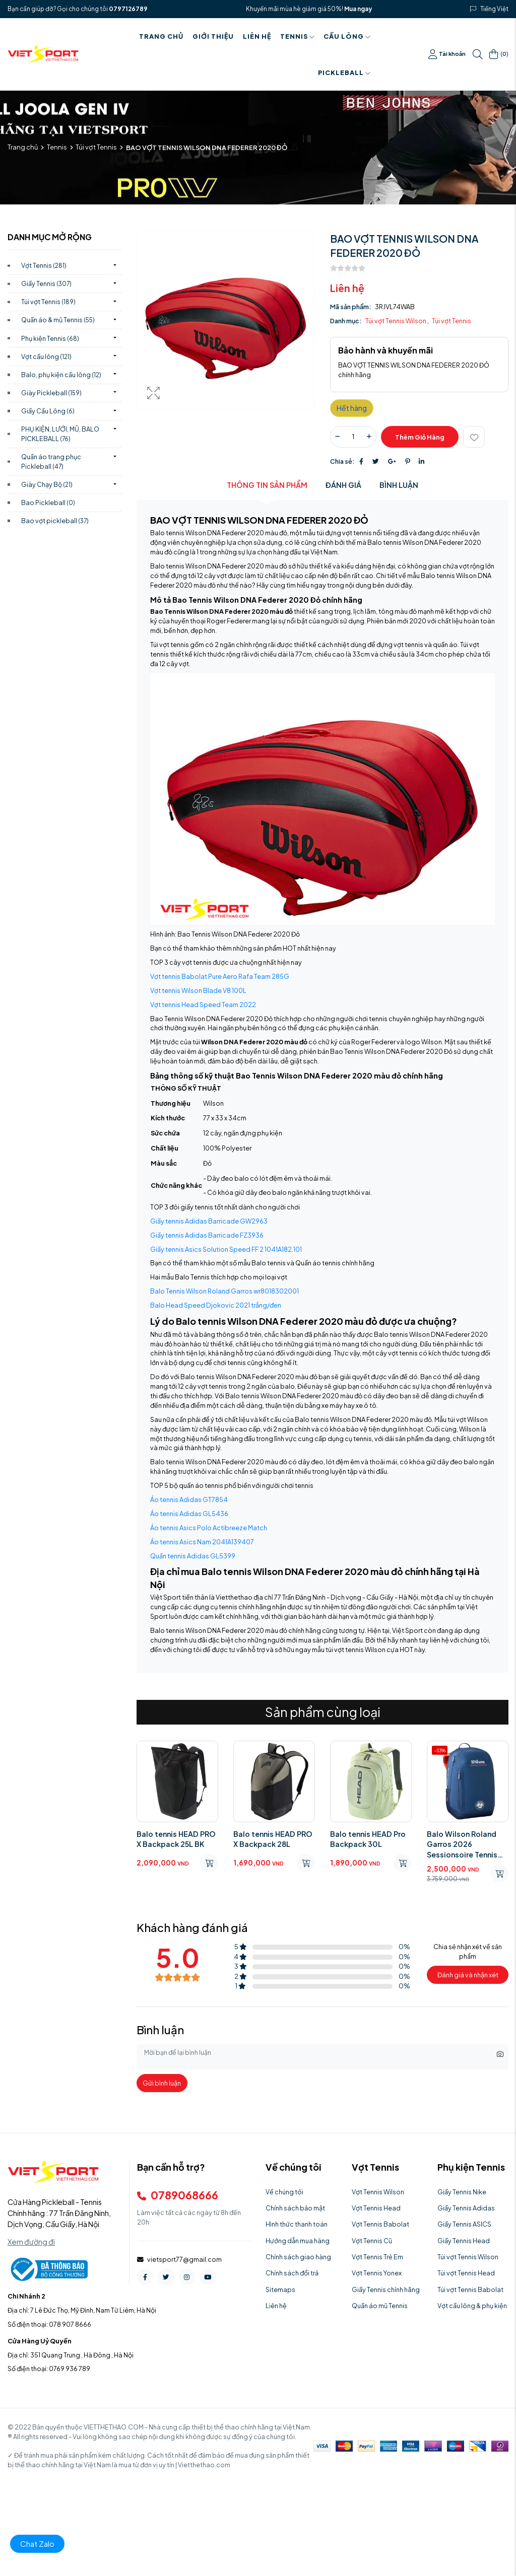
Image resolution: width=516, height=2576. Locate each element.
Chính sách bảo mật (295, 2208)
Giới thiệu (213, 36)
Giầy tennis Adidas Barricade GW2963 (209, 1221)
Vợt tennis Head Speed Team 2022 (203, 1004)
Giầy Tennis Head (463, 2241)
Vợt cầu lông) (46, 356)
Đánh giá (343, 484)
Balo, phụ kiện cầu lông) (61, 375)
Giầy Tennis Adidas (466, 2208)
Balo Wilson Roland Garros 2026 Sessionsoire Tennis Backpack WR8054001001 (462, 1844)
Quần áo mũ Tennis (380, 2306)
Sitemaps (280, 2289)
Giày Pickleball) (51, 393)
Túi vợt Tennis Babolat (470, 2289)
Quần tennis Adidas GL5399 (192, 1556)
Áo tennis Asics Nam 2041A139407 (202, 1542)
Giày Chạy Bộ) (47, 484)
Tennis (297, 36)
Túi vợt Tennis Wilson (396, 321)
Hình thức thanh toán (297, 2224)
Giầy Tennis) (46, 283)
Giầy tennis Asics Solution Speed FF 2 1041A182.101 (226, 1249)
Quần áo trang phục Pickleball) (51, 461)
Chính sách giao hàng (298, 2257)
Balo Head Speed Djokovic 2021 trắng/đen (215, 1305)
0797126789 (128, 9)
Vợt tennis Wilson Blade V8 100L (198, 990)
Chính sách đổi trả (292, 2273)
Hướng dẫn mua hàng (298, 2241)
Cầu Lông (347, 36)
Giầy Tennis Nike (461, 2192)
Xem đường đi (31, 2241)
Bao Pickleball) (48, 502)
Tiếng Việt (494, 9)
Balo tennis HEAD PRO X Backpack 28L (272, 1838)
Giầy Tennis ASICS (464, 2224)
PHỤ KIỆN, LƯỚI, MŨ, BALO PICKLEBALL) (60, 434)
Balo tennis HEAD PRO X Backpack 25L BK (176, 1838)
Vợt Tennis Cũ (372, 2241)
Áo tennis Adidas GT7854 (189, 1499)
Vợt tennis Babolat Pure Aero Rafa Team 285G (219, 976)
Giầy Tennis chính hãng (386, 2289)
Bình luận (398, 484)
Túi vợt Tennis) (48, 302)
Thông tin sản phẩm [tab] (267, 484)
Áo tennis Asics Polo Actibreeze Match (208, 1528)
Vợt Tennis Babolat (380, 2224)
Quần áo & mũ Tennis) (58, 320)
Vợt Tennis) (44, 265)
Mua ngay (358, 9)
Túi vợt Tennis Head (466, 2273)
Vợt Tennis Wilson (378, 2192)
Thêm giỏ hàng (419, 437)
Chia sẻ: (342, 461)
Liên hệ (257, 36)
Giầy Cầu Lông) (48, 411)
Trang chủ (161, 36)
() (498, 54)
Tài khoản (447, 54)
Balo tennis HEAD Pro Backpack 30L (368, 1838)
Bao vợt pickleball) (55, 521)
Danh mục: (346, 321)
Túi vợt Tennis (96, 147)
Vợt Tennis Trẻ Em (377, 2257)
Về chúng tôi (284, 2192)
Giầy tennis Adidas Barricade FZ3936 (207, 1235)
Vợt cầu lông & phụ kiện (472, 2306)
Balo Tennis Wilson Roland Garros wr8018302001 (224, 1291)
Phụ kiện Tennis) (50, 338)
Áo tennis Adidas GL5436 (189, 1514)
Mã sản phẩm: (350, 307)
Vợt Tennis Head (376, 2208)
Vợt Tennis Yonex (377, 2273)
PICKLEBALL (344, 72)
